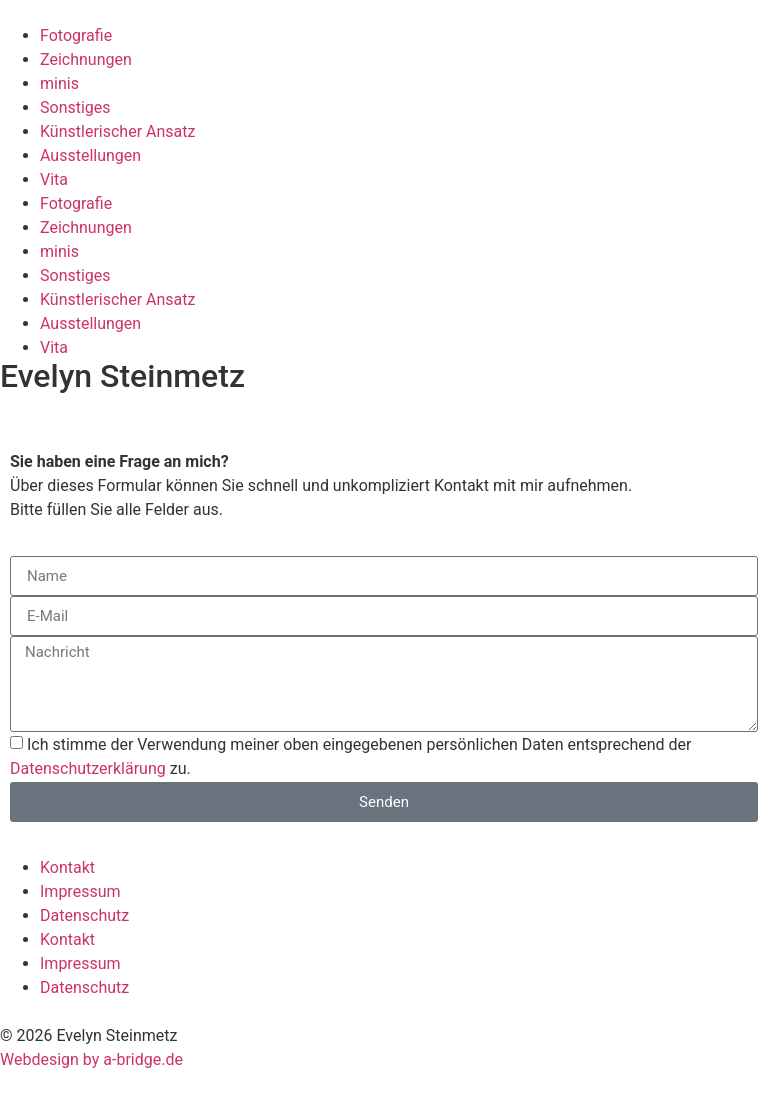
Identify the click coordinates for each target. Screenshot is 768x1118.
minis (59, 83)
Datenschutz (84, 915)
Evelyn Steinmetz (122, 376)
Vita (54, 179)
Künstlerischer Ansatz (117, 131)
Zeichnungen (86, 59)
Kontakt (67, 867)
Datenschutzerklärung (88, 768)
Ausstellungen (90, 155)
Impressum (80, 891)
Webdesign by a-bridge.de (91, 1059)
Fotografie (76, 35)
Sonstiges (75, 107)
